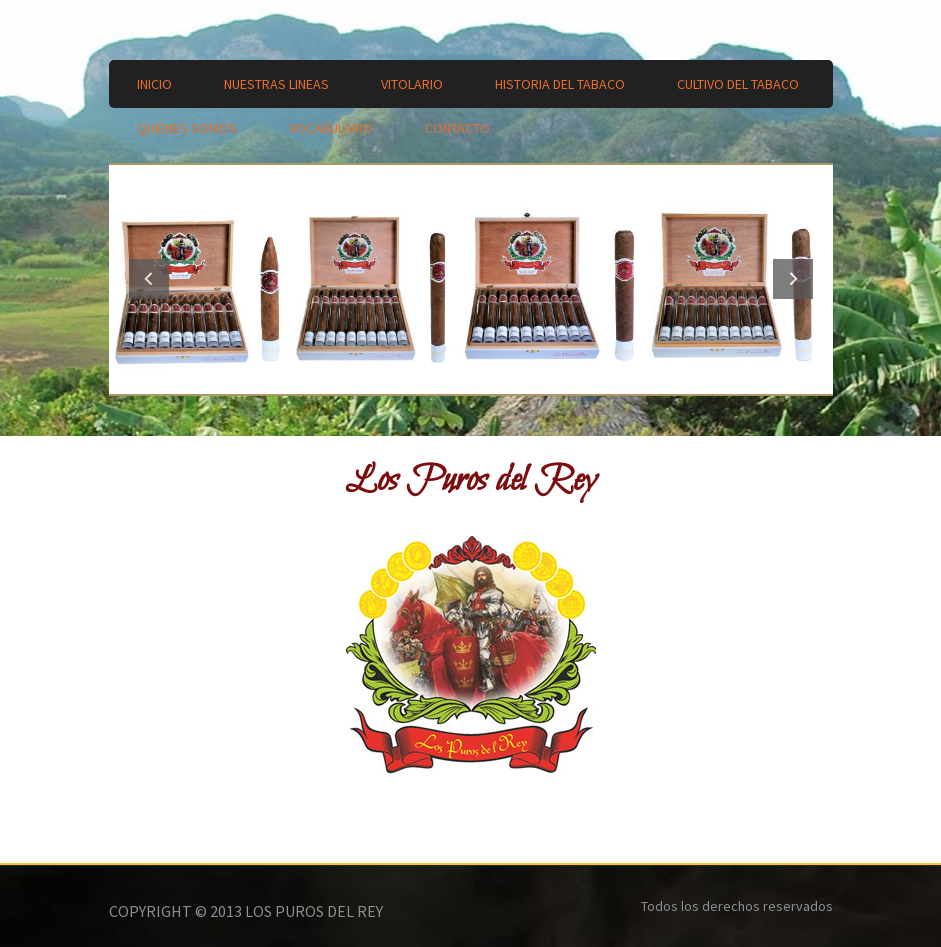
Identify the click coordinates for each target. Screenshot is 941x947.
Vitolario (412, 84)
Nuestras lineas (276, 84)
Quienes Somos (187, 128)
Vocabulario (331, 128)
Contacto (457, 128)
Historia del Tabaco (560, 84)
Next (793, 279)
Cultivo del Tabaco (738, 84)
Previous (149, 279)
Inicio (154, 84)
